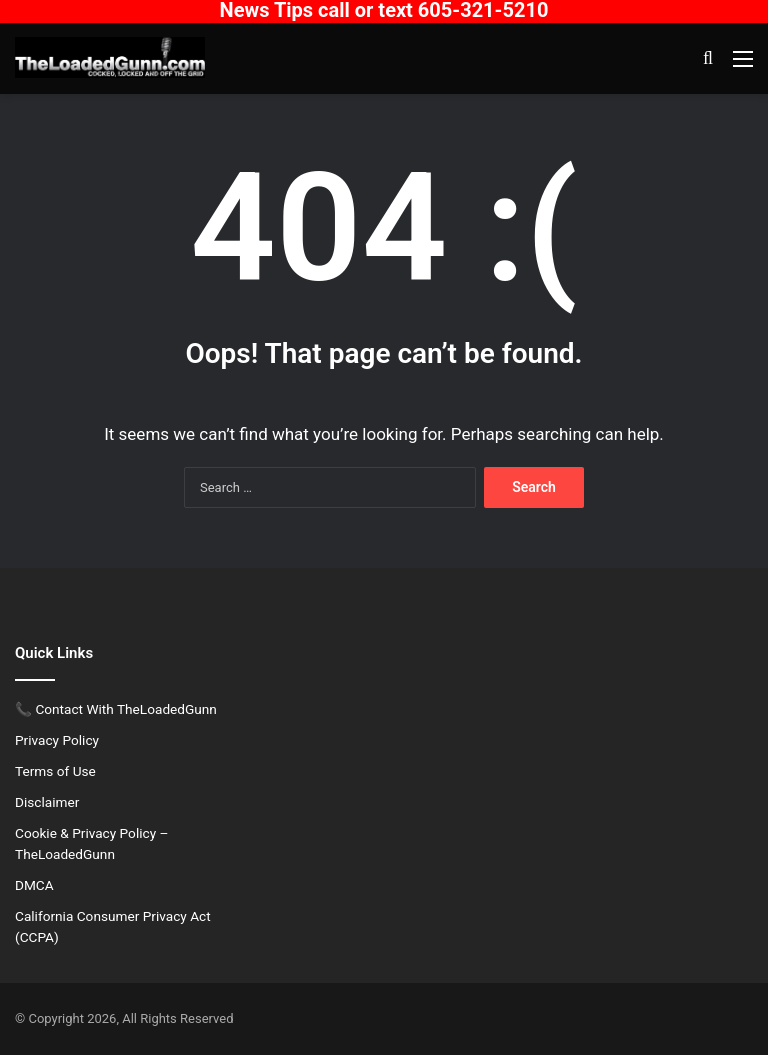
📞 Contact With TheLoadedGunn (116, 709)
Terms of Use (55, 771)
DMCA (34, 885)
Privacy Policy (57, 740)
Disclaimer (47, 802)
